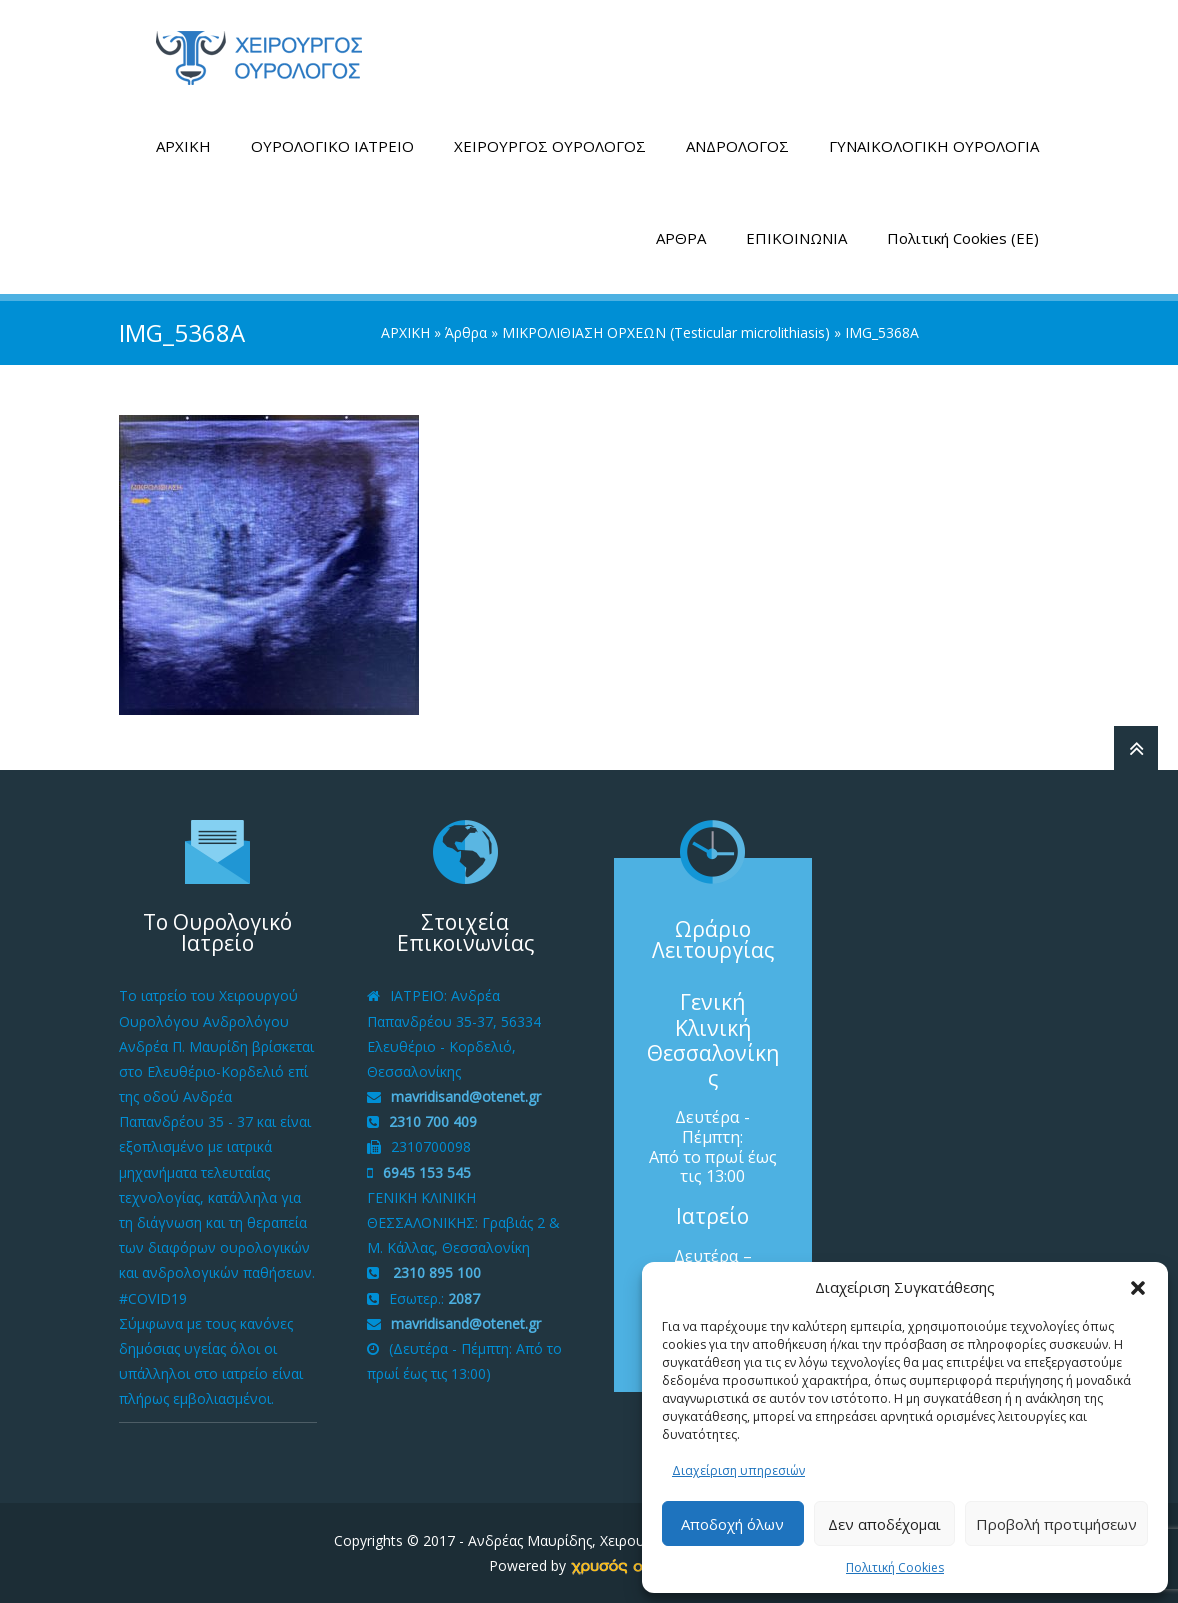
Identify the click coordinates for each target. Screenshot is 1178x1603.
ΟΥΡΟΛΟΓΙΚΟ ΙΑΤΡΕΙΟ (332, 146)
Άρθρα (466, 332)
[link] (630, 1565)
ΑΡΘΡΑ (681, 238)
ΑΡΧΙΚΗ (183, 146)
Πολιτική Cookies (895, 1567)
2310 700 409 (433, 1121)
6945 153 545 (427, 1172)
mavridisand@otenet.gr (466, 1096)
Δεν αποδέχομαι (884, 1524)
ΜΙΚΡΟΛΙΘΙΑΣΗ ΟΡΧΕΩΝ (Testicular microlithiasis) (666, 332)
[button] (1138, 1288)
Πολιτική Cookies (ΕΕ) (963, 238)
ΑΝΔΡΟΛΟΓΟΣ (737, 146)
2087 (464, 1298)
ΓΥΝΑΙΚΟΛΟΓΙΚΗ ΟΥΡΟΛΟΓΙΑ (934, 146)
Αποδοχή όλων (732, 1524)
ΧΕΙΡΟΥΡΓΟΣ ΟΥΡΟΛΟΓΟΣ (550, 146)
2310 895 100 (435, 1272)
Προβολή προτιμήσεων (1056, 1524)
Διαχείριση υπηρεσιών (738, 1470)
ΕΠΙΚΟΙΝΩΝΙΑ (796, 238)
